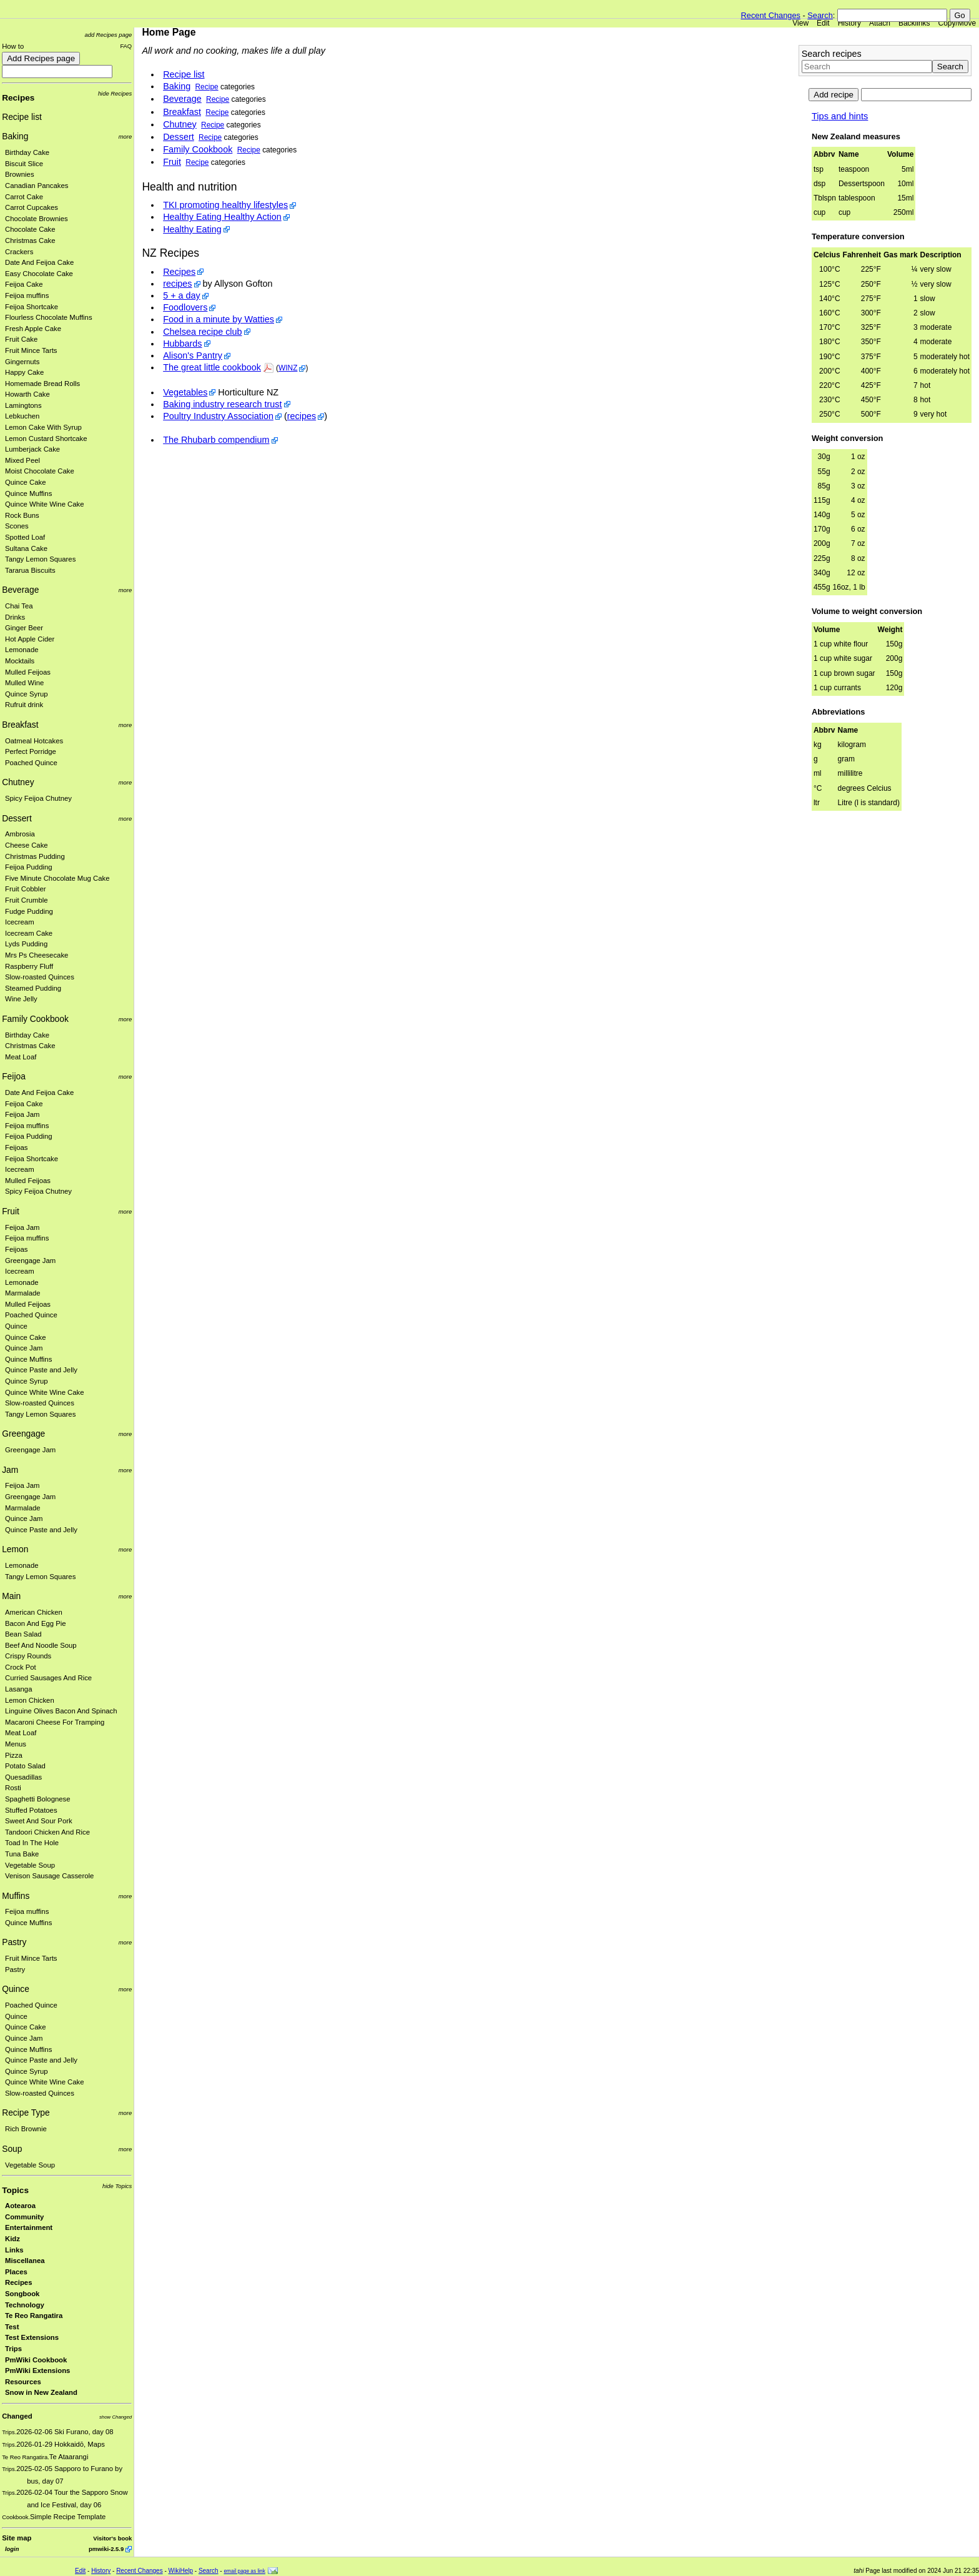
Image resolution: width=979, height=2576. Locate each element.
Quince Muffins (28, 493)
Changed (17, 2416)
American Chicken (33, 1612)
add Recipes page (108, 34)
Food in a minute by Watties (218, 319)
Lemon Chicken (29, 1700)
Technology (24, 2305)
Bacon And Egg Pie (35, 1623)
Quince (16, 1326)
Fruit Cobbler (25, 889)
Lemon (15, 1549)
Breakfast (20, 725)
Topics (15, 2190)
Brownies (19, 174)
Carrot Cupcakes (31, 207)
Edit (823, 23)
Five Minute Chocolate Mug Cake (57, 878)
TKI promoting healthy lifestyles (225, 205)
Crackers (19, 251)
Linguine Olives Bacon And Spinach (61, 1711)
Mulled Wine (24, 682)
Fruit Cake (21, 339)
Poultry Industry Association (218, 416)
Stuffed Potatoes (31, 1810)
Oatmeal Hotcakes (34, 741)
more (125, 136)
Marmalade (23, 1293)
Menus (15, 1744)
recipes (177, 284)
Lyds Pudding (26, 944)
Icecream (19, 922)
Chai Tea (19, 606)
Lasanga (18, 1689)
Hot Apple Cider (29, 639)
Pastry (14, 1942)
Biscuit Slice (24, 163)
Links (14, 2250)
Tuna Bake (22, 1854)
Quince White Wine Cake (44, 504)
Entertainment (28, 2227)
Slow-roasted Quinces (39, 977)
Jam (10, 1470)
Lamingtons (23, 405)
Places (16, 2272)
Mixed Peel (22, 460)
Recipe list (22, 117)
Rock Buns (22, 515)
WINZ (288, 368)
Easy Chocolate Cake (39, 273)
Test (12, 2327)
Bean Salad (23, 1634)
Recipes (18, 97)
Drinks (15, 617)
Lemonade (22, 649)
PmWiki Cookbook (36, 2360)
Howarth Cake (27, 394)
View (800, 23)
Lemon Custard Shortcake (46, 438)
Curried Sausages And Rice (48, 1678)
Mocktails (19, 661)
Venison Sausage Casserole (49, 1876)
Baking (15, 136)
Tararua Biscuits (30, 570)
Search (820, 15)
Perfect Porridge (30, 751)
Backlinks (914, 23)
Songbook (22, 2293)
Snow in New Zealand (41, 2392)
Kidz (12, 2238)
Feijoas (16, 1147)
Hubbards (182, 344)
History (849, 23)
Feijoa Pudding (28, 867)
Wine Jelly (21, 999)
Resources (23, 2381)
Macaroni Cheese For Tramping (54, 1722)
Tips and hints (840, 116)
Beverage (20, 590)
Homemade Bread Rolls (42, 383)
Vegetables (185, 392)
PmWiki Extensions (37, 2370)
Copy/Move (957, 23)
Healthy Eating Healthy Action (222, 217)
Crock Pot (20, 1667)
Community (24, 2217)
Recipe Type (26, 2113)
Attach (879, 23)
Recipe (207, 86)
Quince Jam (23, 1348)
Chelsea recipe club (202, 332)
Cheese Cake (26, 845)
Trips (13, 2348)
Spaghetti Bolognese (38, 1799)
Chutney (18, 782)
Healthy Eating (192, 229)
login (12, 2548)
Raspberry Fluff (29, 966)
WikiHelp (181, 2570)
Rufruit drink (24, 704)
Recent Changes (770, 15)
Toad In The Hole (32, 1842)
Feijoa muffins (27, 295)
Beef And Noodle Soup (41, 1645)
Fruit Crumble (26, 900)
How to (13, 46)
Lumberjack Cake (32, 449)
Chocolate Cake (30, 229)
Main (11, 1596)
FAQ (126, 45)
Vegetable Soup (30, 1865)
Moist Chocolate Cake (39, 471)
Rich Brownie (26, 2129)
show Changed (115, 2417)
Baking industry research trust (222, 404)
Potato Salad (25, 1766)
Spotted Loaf (25, 537)
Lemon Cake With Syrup (43, 427)
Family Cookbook (35, 1019)
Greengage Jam (30, 1260)
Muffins (15, 1896)
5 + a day (181, 295)
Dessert (17, 818)
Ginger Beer (24, 628)
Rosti (13, 1787)
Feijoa (14, 1076)
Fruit (10, 1211)
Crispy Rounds (28, 1656)
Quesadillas (23, 1777)
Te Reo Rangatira (33, 2315)
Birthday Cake (27, 152)
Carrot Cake (24, 197)
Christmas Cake (30, 240)
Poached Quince (31, 762)
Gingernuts (22, 361)
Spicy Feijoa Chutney (38, 798)
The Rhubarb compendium (216, 440)
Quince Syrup (26, 694)
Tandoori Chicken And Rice (47, 1832)
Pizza (13, 1755)
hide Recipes (115, 93)
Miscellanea (25, 2260)
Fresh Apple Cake (33, 328)
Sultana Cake (26, 548)
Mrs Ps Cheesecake (36, 955)
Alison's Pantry (192, 355)
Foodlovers (185, 307)
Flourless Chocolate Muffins (48, 317)
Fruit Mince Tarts (31, 350)
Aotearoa (20, 2205)
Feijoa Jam (22, 1114)
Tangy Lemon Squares (40, 559)
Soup (12, 2149)
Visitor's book (112, 2538)
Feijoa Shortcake (31, 306)
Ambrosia (20, 834)
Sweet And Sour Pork (38, 1821)
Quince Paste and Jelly (41, 1370)
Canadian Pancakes (36, 185)
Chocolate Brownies (36, 218)
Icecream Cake (28, 933)
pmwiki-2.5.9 (106, 2548)
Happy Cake (24, 372)
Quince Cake (25, 482)
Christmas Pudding (35, 856)
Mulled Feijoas (28, 672)
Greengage (23, 1434)
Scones (17, 526)
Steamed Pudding (33, 988)
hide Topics (117, 2185)
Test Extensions (32, 2337)
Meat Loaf (20, 1057)
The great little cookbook (212, 367)
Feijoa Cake (23, 284)
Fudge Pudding (29, 911)
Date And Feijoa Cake (39, 262)
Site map (16, 2538)
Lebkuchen (22, 416)
